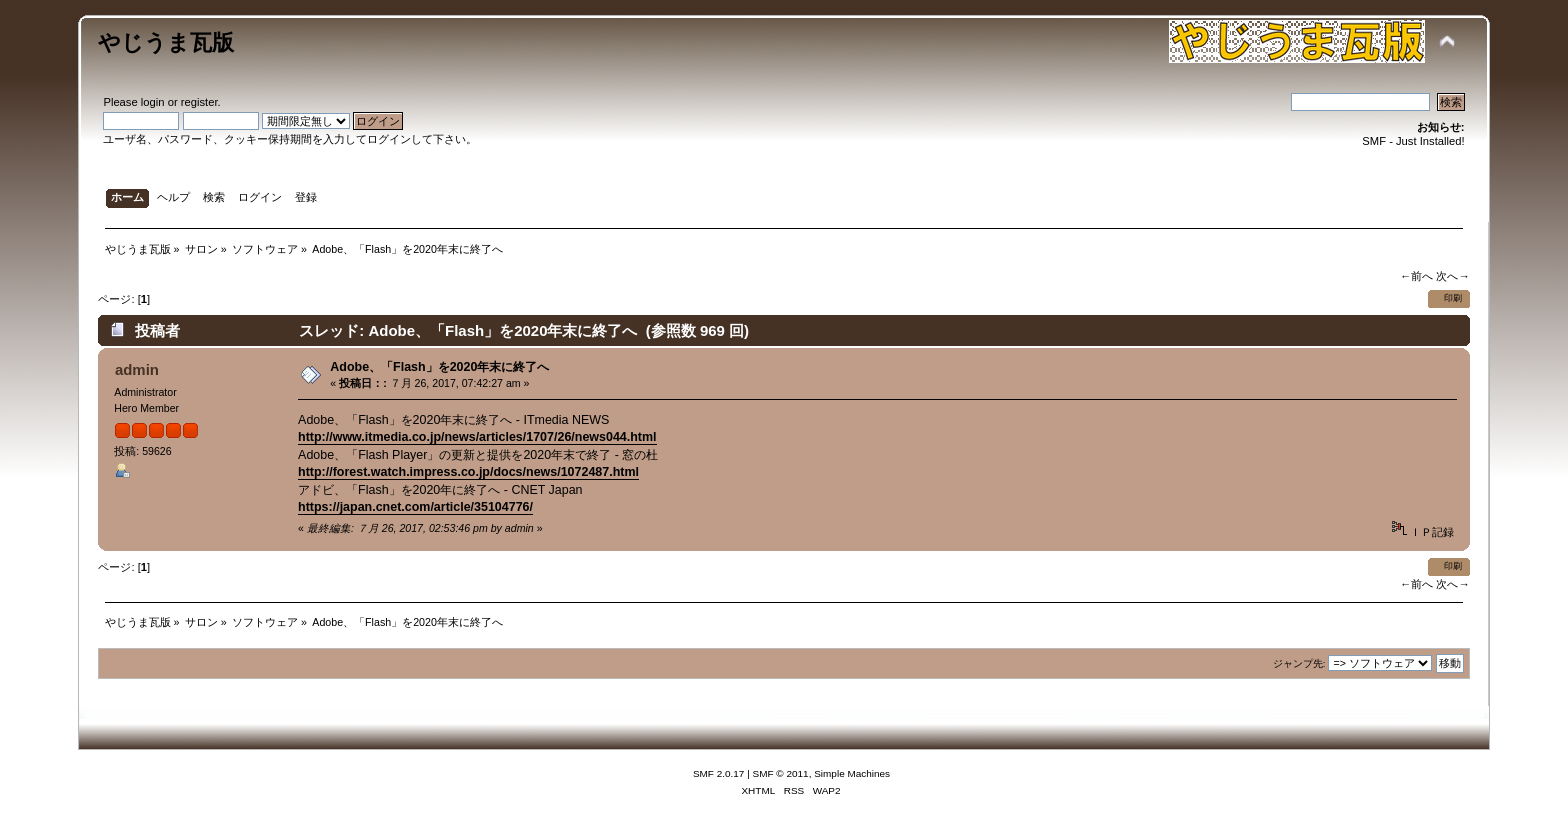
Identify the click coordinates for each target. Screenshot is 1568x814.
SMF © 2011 (781, 773)
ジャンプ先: (1299, 663)
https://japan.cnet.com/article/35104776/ (415, 507)
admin (137, 369)
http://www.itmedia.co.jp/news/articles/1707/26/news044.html (477, 437)
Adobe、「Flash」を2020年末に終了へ (439, 367)
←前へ (1416, 276)
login (153, 102)
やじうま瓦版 (166, 42)
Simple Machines (852, 773)
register (199, 102)
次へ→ (1452, 276)
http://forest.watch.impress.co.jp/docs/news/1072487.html (468, 472)
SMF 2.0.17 (719, 773)
